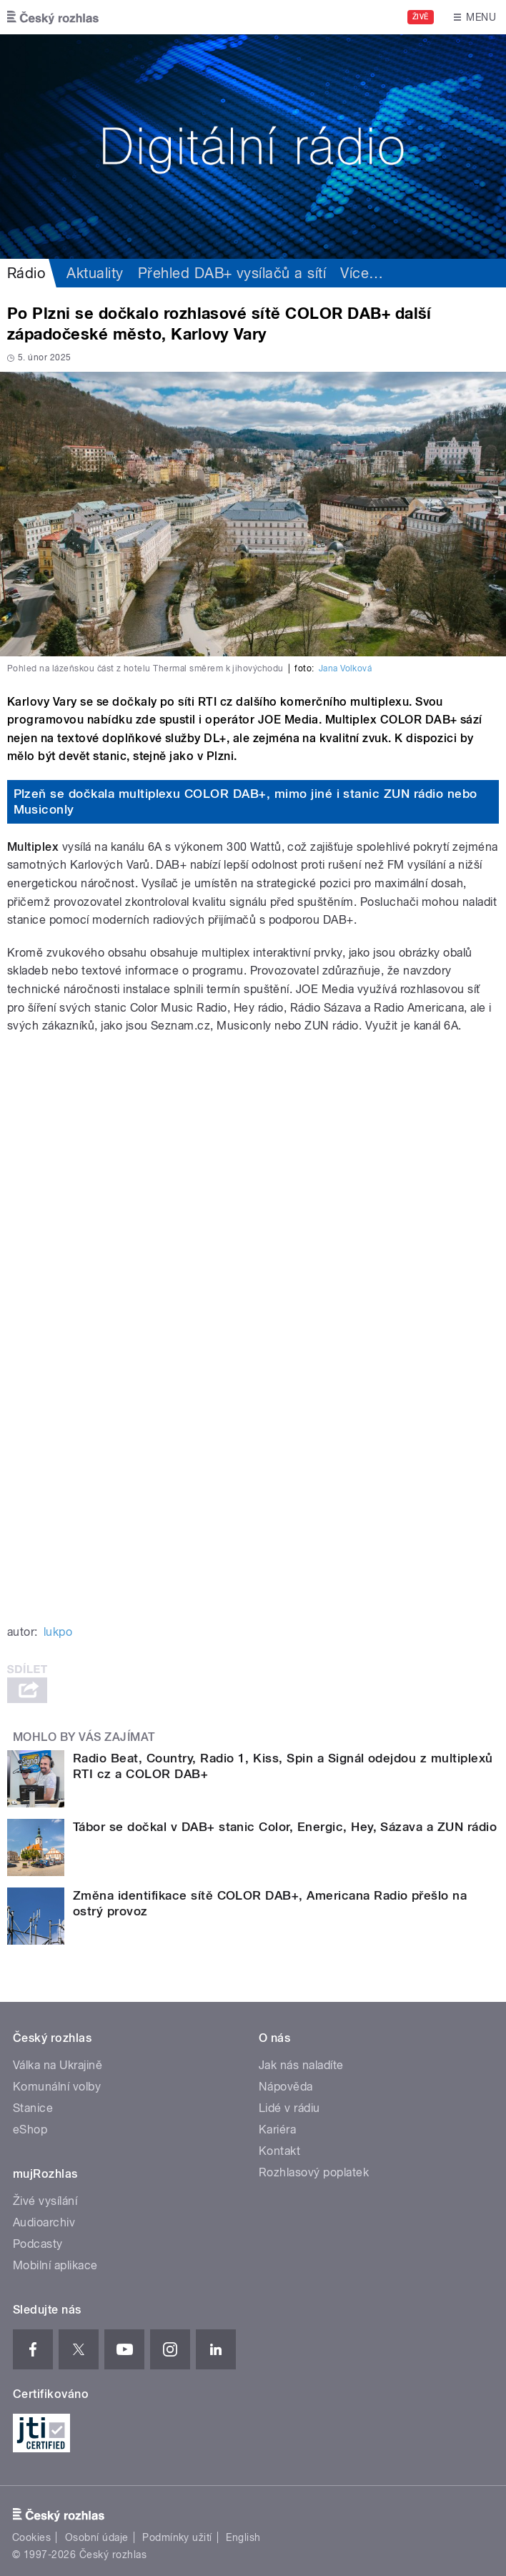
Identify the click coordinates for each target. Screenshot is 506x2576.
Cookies (31, 2537)
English (243, 2537)
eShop (30, 2129)
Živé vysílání (45, 2201)
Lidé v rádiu (289, 2108)
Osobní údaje (97, 2537)
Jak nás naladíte (301, 2065)
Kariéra (277, 2129)
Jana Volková (345, 668)
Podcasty (38, 2244)
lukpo (58, 1632)
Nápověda (286, 2086)
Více (361, 273)
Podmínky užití (177, 2537)
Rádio (26, 273)
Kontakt (279, 2151)
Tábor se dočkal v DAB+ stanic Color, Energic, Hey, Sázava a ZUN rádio (285, 1827)
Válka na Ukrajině (57, 2065)
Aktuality (94, 273)
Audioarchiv (44, 2222)
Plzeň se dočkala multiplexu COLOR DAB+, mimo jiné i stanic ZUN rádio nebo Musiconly (245, 801)
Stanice (33, 2108)
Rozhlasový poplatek (314, 2172)
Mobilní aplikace (55, 2265)
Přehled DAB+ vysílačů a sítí (232, 273)
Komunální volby (57, 2086)
